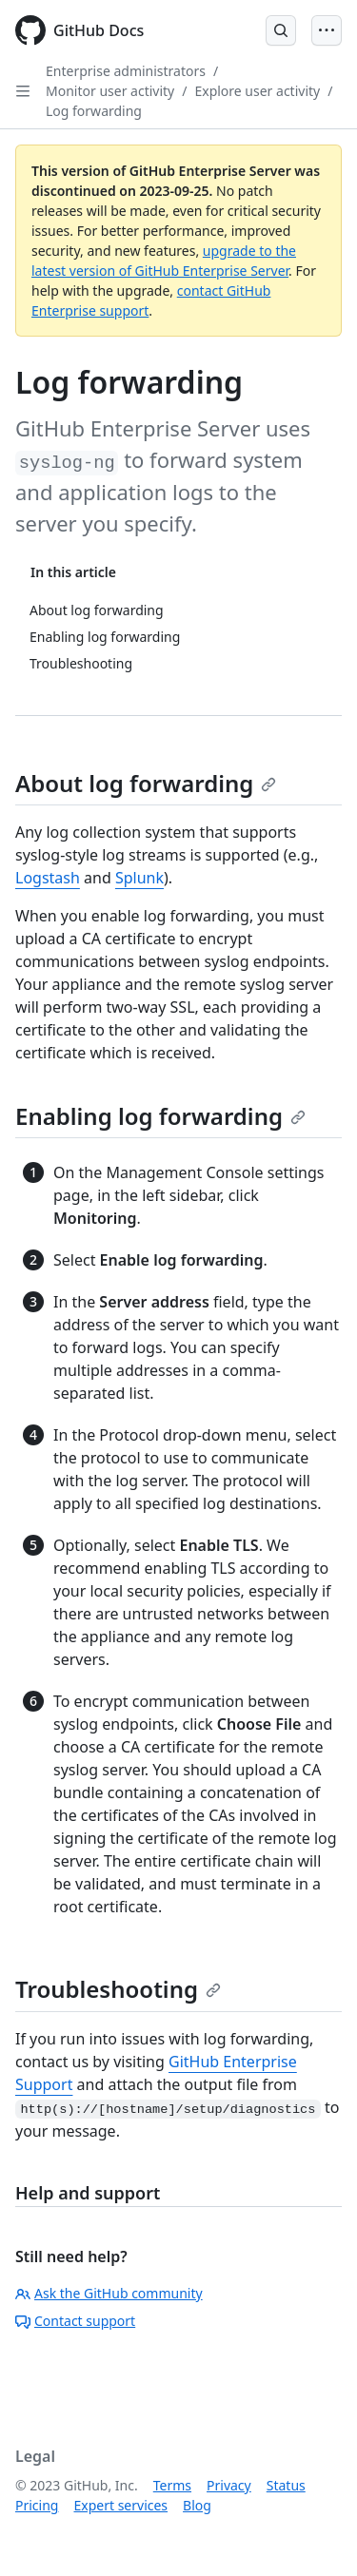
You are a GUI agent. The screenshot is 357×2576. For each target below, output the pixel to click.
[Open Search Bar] (281, 30)
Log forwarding (94, 111)
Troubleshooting (118, 1989)
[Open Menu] (326, 30)
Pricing (36, 2505)
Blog (197, 2505)
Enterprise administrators (126, 71)
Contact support (75, 2321)
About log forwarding (145, 783)
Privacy (229, 2485)
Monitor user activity (110, 91)
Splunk (139, 877)
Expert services (120, 2505)
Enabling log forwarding (160, 1116)
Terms (172, 2485)
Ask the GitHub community (109, 2293)
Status (286, 2485)
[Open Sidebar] (23, 91)
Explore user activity (257, 91)
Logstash (47, 877)
